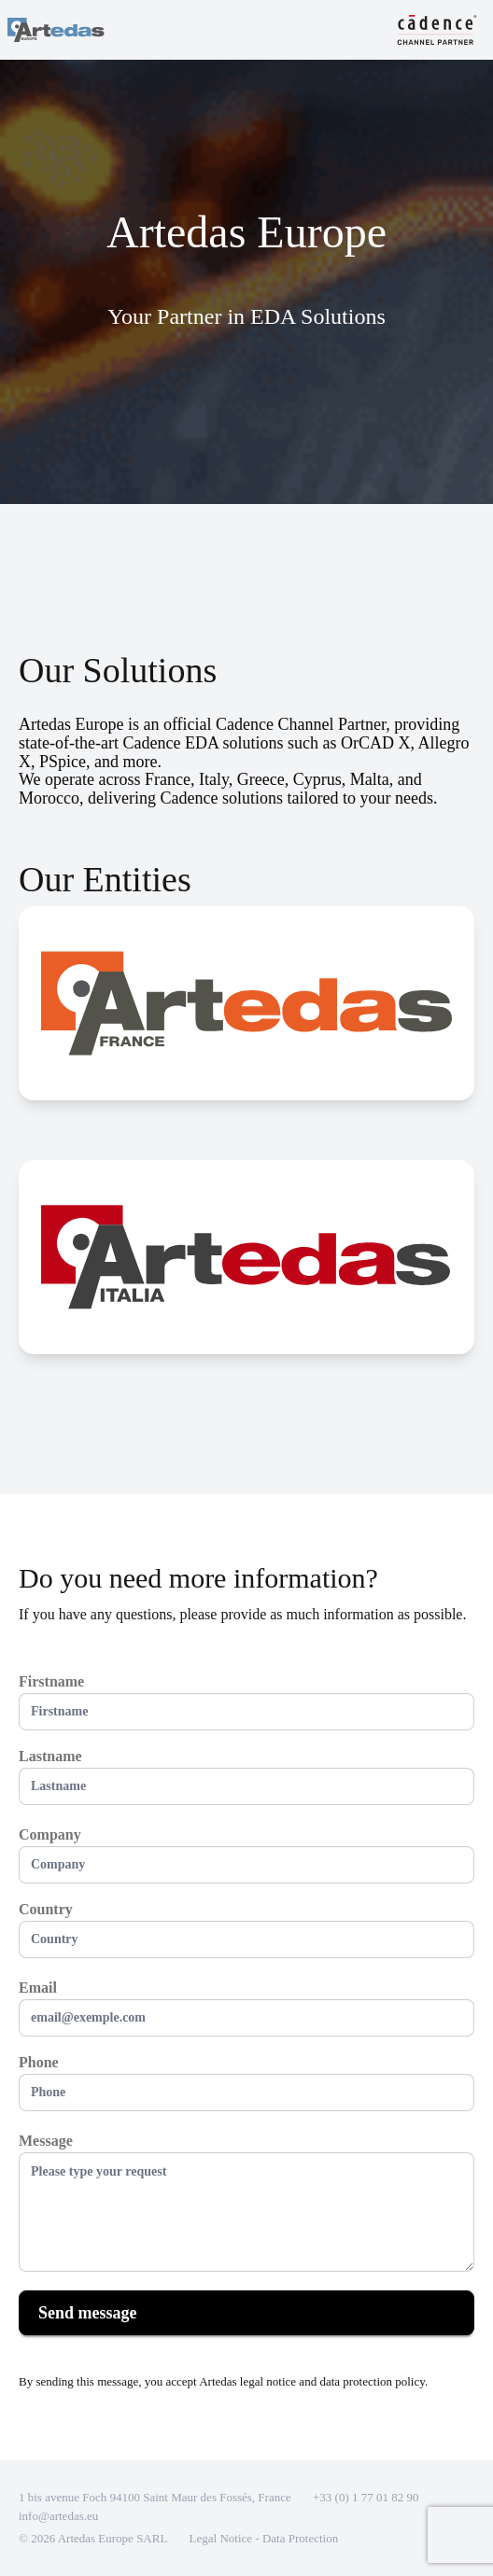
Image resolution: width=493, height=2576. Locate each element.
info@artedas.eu (58, 2516)
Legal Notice (223, 2538)
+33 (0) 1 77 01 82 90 (366, 2497)
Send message (87, 2312)
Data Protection (300, 2538)
